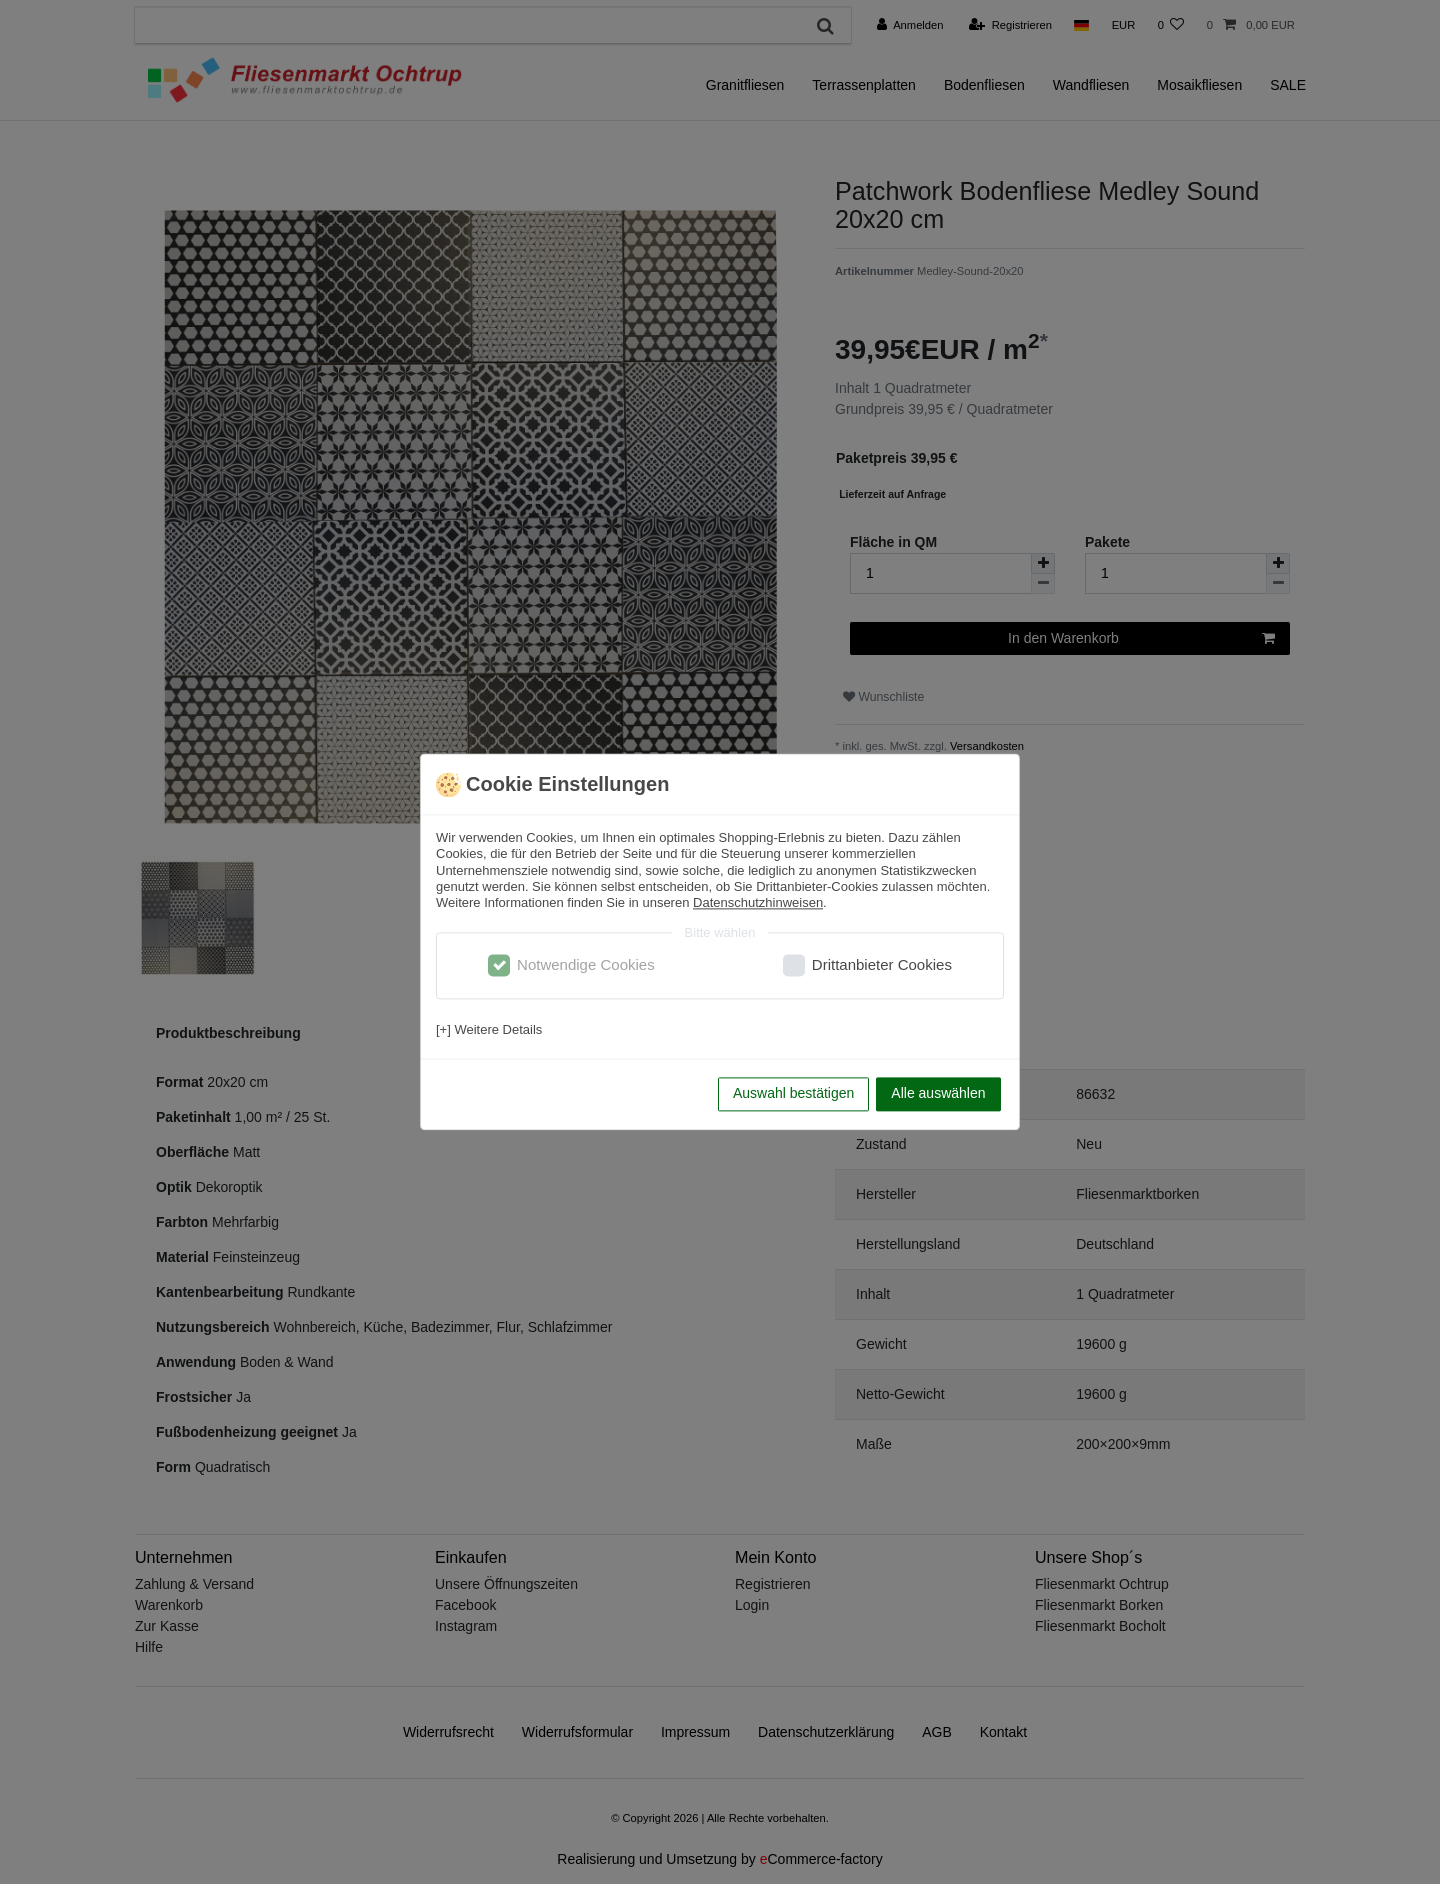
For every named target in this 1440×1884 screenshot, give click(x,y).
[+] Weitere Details (489, 1029)
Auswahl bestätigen (793, 1094)
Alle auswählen (938, 1094)
